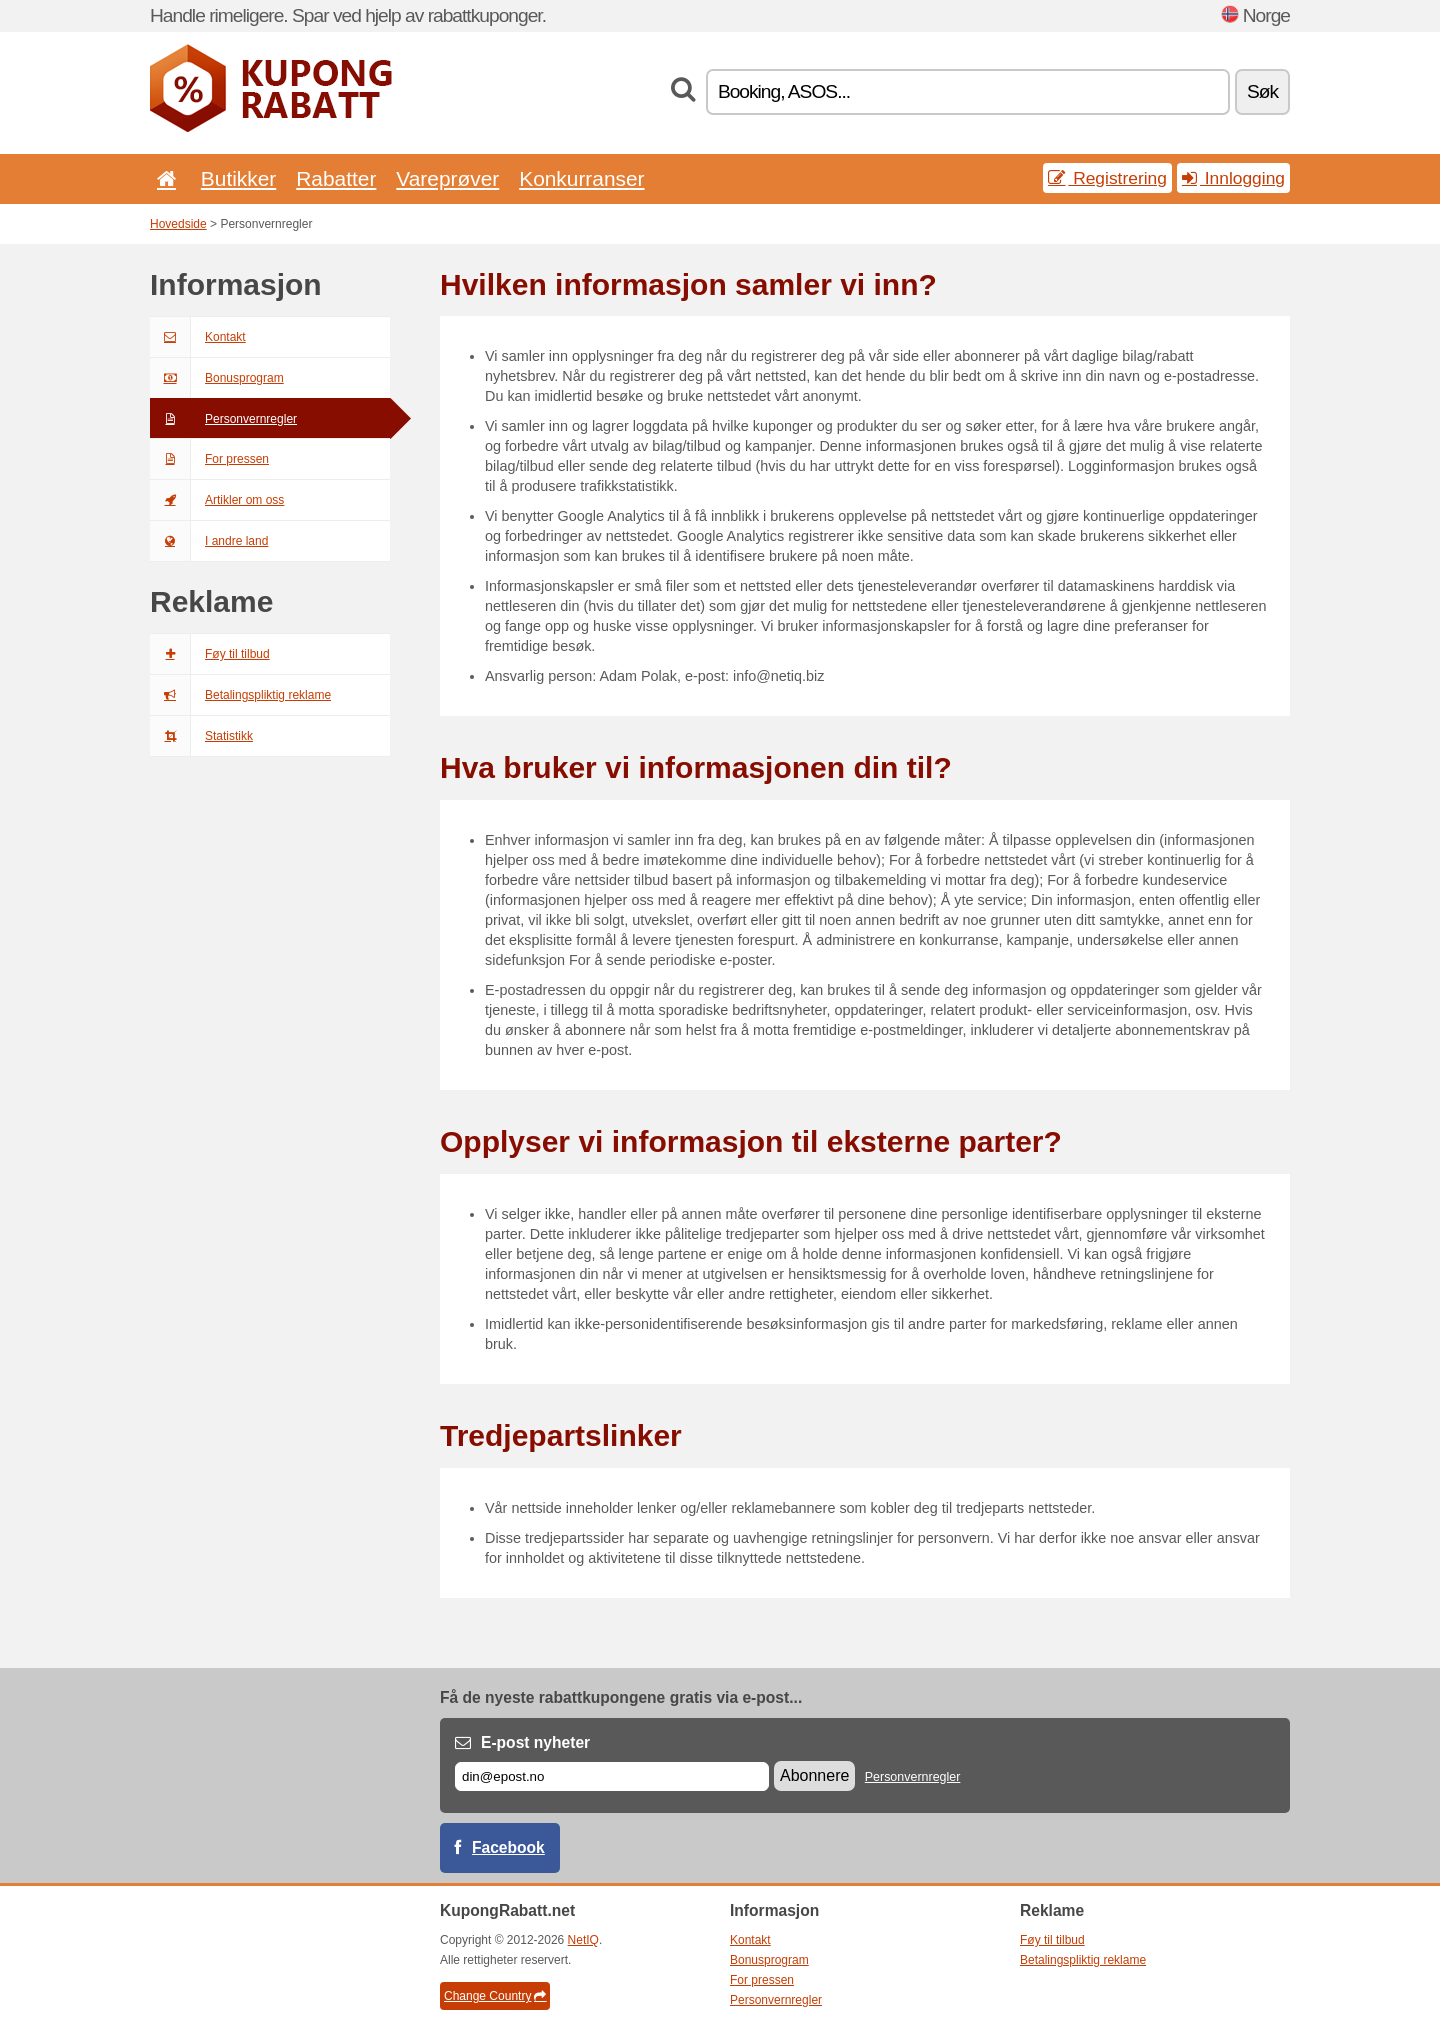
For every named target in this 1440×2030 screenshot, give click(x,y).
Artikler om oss (217, 500)
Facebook (508, 1847)
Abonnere (814, 1775)
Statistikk (201, 736)
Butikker (238, 178)
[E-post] (612, 1776)
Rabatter (336, 178)
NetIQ (583, 1940)
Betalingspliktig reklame (240, 695)
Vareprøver (447, 178)
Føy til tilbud (210, 654)
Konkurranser (581, 178)
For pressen (209, 459)
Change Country (495, 1996)
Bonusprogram (217, 378)
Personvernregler (223, 419)
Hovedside (178, 224)
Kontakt (198, 337)
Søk (1262, 91)
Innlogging (1233, 178)
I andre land (209, 541)
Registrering (1107, 178)
